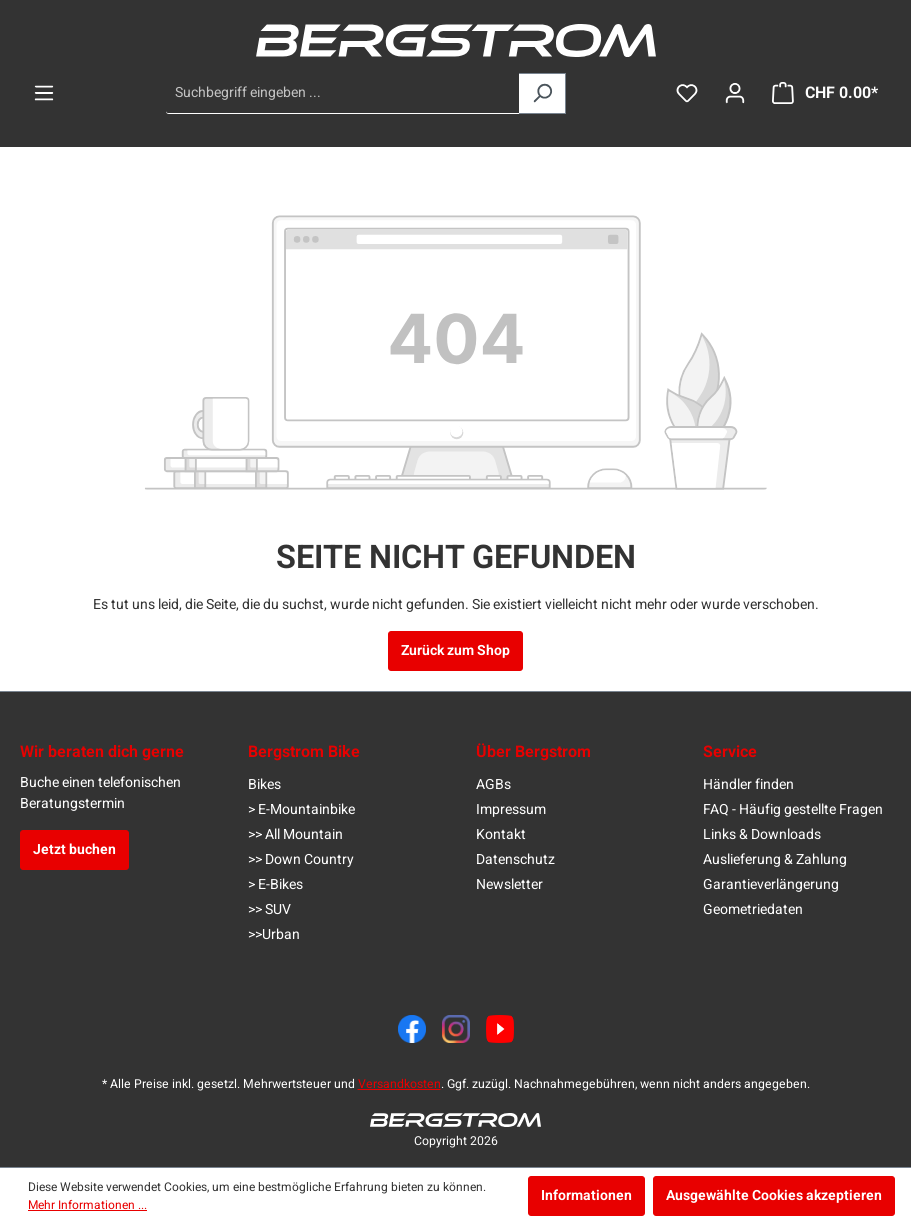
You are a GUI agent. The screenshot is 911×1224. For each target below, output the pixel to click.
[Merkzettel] (687, 93)
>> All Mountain (295, 834)
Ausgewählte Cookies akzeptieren (774, 1195)
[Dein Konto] (735, 93)
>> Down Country (301, 859)
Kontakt (501, 834)
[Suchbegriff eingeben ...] (343, 93)
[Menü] (44, 93)
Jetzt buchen (74, 849)
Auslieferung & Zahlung (775, 859)
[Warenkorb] (825, 93)
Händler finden (748, 784)
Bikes (264, 784)
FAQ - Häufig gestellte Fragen (793, 809)
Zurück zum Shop (455, 650)
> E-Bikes (275, 884)
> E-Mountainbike (301, 809)
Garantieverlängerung (771, 884)
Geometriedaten (753, 909)
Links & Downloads (762, 834)
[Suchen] (542, 93)
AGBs (493, 784)
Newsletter (509, 884)
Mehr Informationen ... (87, 1205)
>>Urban (274, 934)
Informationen (586, 1195)
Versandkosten (399, 1084)
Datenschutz (515, 859)
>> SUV (269, 909)
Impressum (511, 809)
